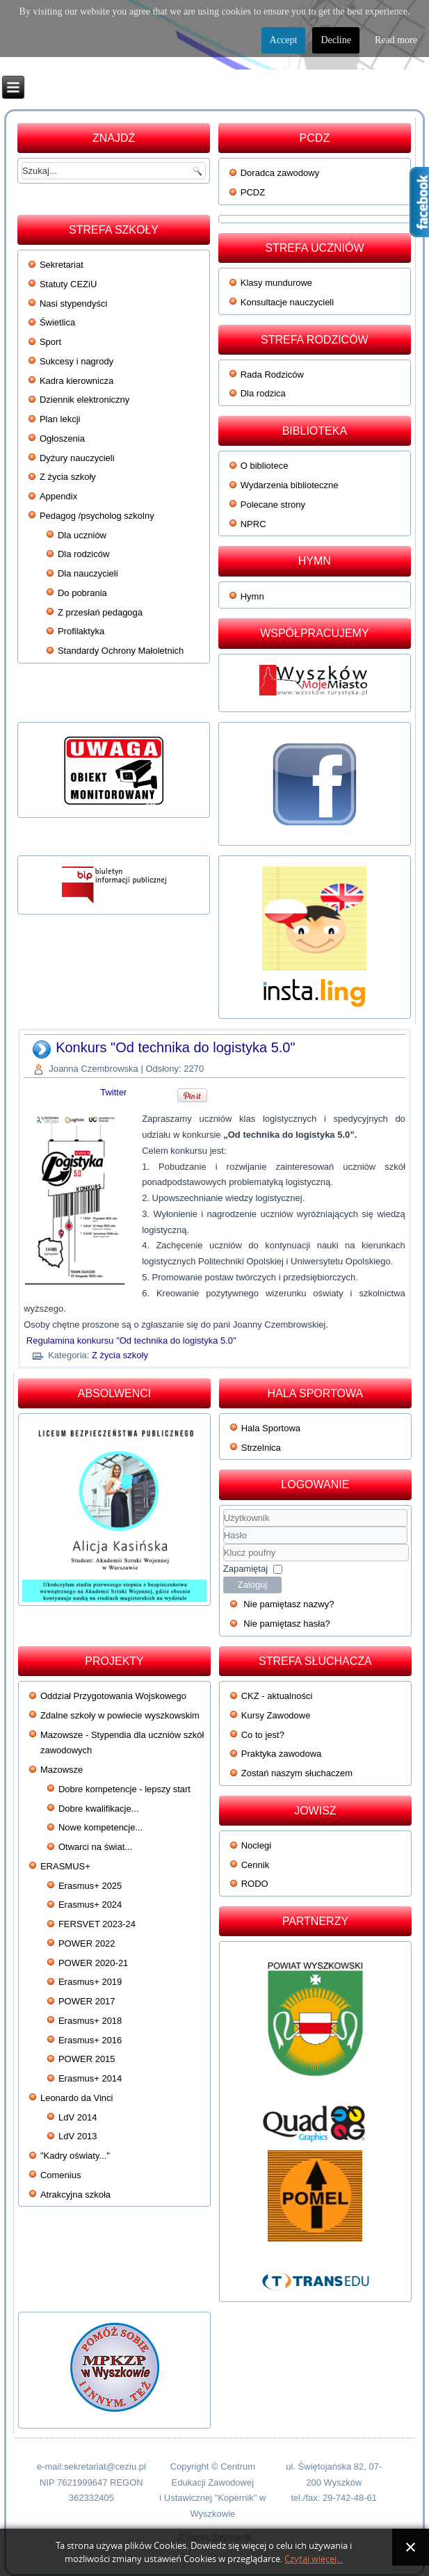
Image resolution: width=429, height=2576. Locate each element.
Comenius (60, 2175)
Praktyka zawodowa (281, 1753)
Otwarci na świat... (95, 1847)
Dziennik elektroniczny (84, 399)
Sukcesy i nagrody (76, 361)
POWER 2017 (86, 2001)
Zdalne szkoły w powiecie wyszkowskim (120, 1715)
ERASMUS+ (65, 1866)
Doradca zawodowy (280, 173)
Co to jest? (262, 1735)
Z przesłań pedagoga (100, 612)
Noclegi (256, 1845)
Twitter (113, 1092)
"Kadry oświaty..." (75, 2155)
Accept (284, 40)
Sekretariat (61, 264)
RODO (254, 1883)
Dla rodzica (263, 393)
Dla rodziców (83, 554)
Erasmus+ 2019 (90, 1982)
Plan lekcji (60, 419)
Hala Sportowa (270, 1428)
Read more (396, 40)
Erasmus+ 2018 (90, 2020)
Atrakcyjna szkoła (75, 2194)
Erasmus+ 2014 (90, 2078)
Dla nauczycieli (88, 573)
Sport (50, 342)
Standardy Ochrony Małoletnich (121, 650)
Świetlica (57, 322)
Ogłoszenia (62, 438)
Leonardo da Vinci (76, 2098)
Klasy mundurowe (276, 282)
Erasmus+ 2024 (90, 1904)
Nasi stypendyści (74, 303)
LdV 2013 (77, 2136)
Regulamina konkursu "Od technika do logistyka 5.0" (131, 1340)
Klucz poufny (223, 1544)
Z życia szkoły (68, 477)
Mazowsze (61, 1769)
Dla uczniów (82, 535)
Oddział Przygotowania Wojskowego (113, 1696)
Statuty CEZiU (68, 284)
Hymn (252, 596)
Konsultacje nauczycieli (287, 302)
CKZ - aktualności (277, 1696)
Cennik (255, 1865)
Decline (336, 40)
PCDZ (253, 192)
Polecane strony (273, 504)
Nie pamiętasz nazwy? (288, 1604)
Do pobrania (82, 593)
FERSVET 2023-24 (97, 1924)
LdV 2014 (77, 2117)
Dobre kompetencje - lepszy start (124, 1789)
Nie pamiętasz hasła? (286, 1623)
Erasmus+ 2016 (90, 2040)
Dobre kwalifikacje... (98, 1808)
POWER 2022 (86, 1943)
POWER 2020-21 (93, 1963)
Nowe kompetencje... (100, 1827)
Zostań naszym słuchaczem (297, 1773)
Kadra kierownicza (76, 381)
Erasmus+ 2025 (90, 1886)
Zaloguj (253, 1584)
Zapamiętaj (245, 1568)
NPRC (253, 524)
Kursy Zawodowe (276, 1715)
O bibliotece (265, 465)
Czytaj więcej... (313, 2559)
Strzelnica (261, 1447)
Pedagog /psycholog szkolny (97, 515)
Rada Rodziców (272, 374)
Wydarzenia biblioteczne (290, 485)
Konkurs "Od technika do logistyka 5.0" (175, 1047)
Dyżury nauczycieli (77, 458)
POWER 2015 (86, 2059)
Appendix (58, 496)
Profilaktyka (81, 631)
